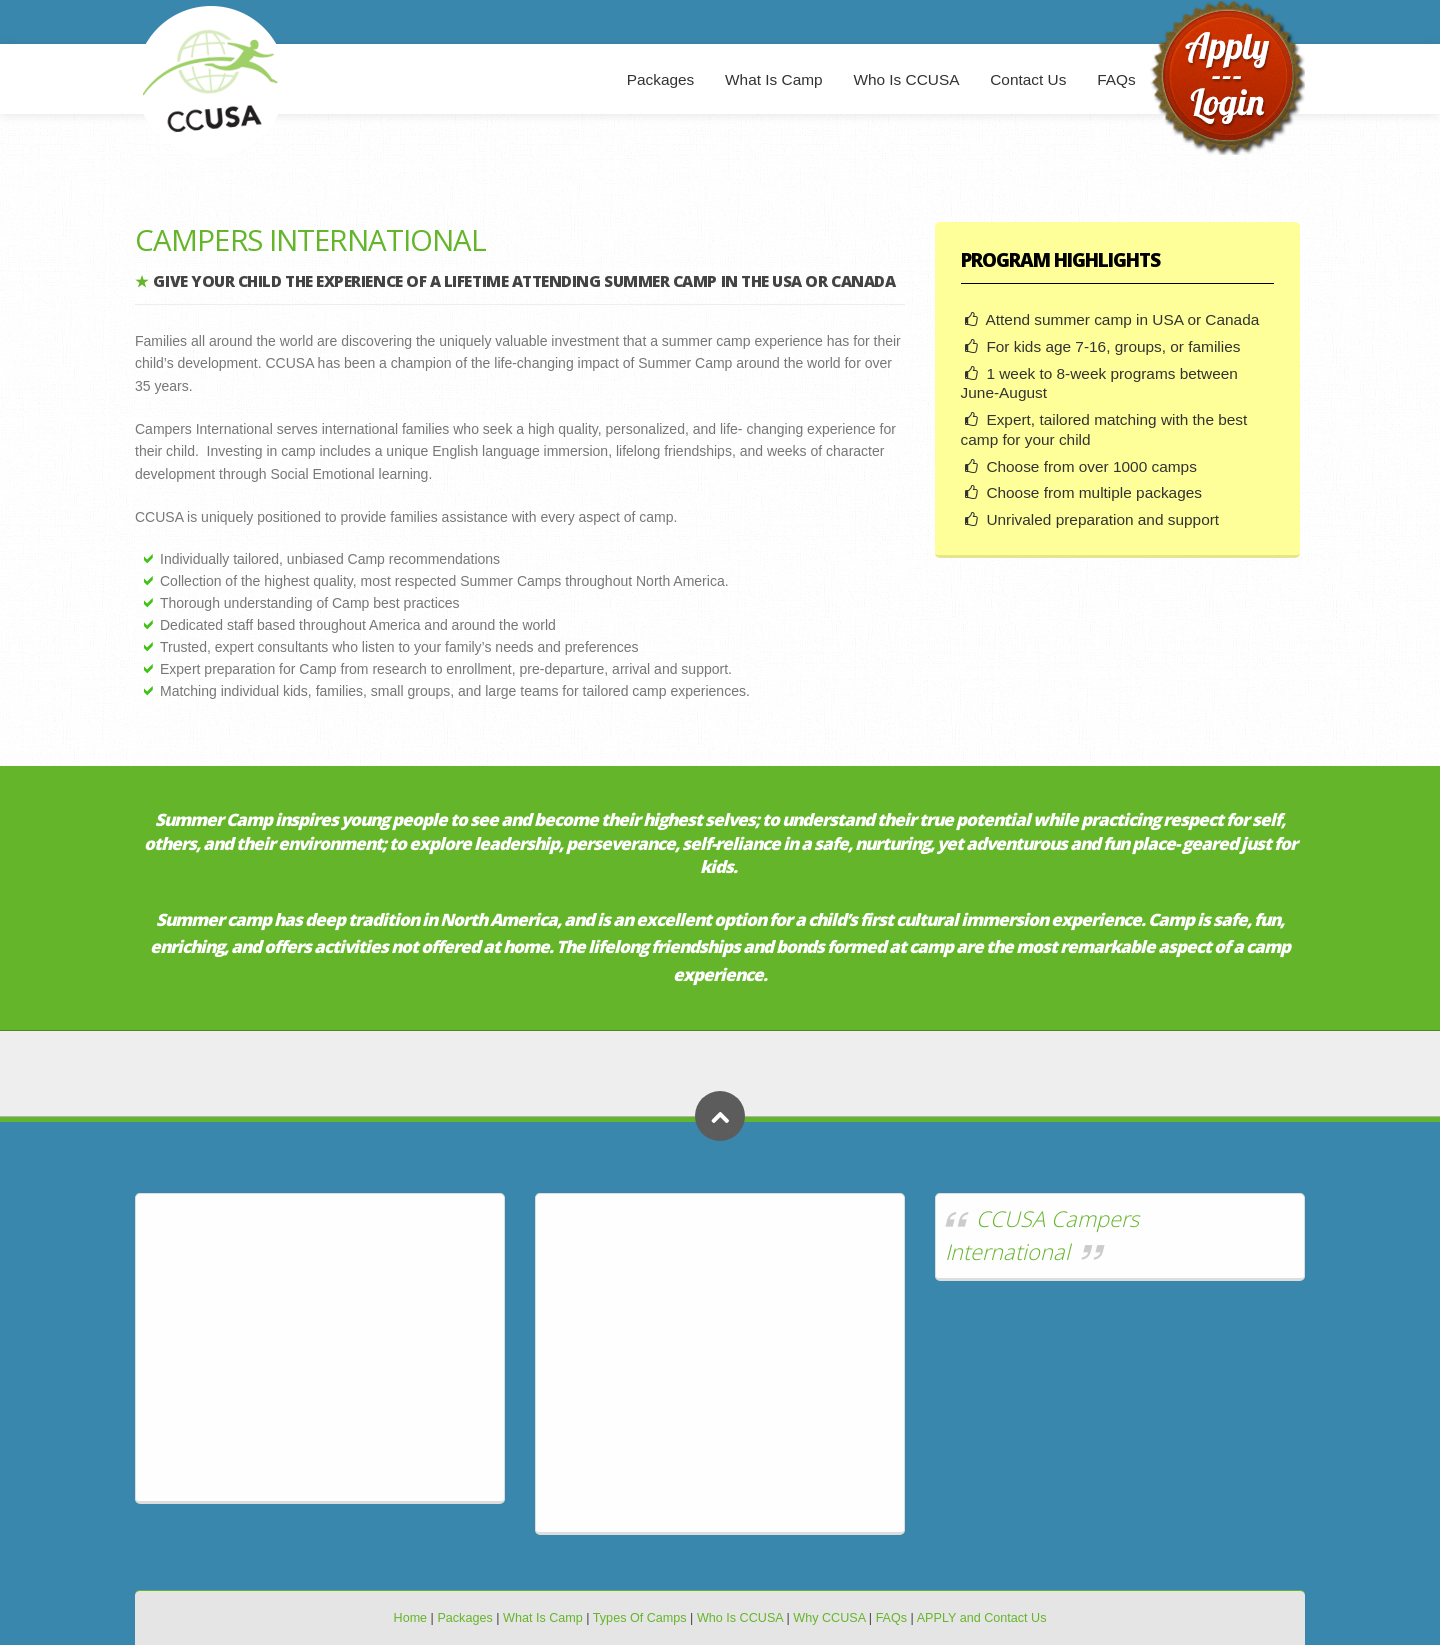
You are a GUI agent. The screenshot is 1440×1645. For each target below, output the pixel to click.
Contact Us (1028, 79)
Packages (661, 79)
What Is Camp (774, 79)
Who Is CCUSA (906, 79)
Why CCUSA (829, 1618)
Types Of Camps (640, 1618)
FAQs (1116, 79)
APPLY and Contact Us (982, 1618)
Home (411, 1618)
